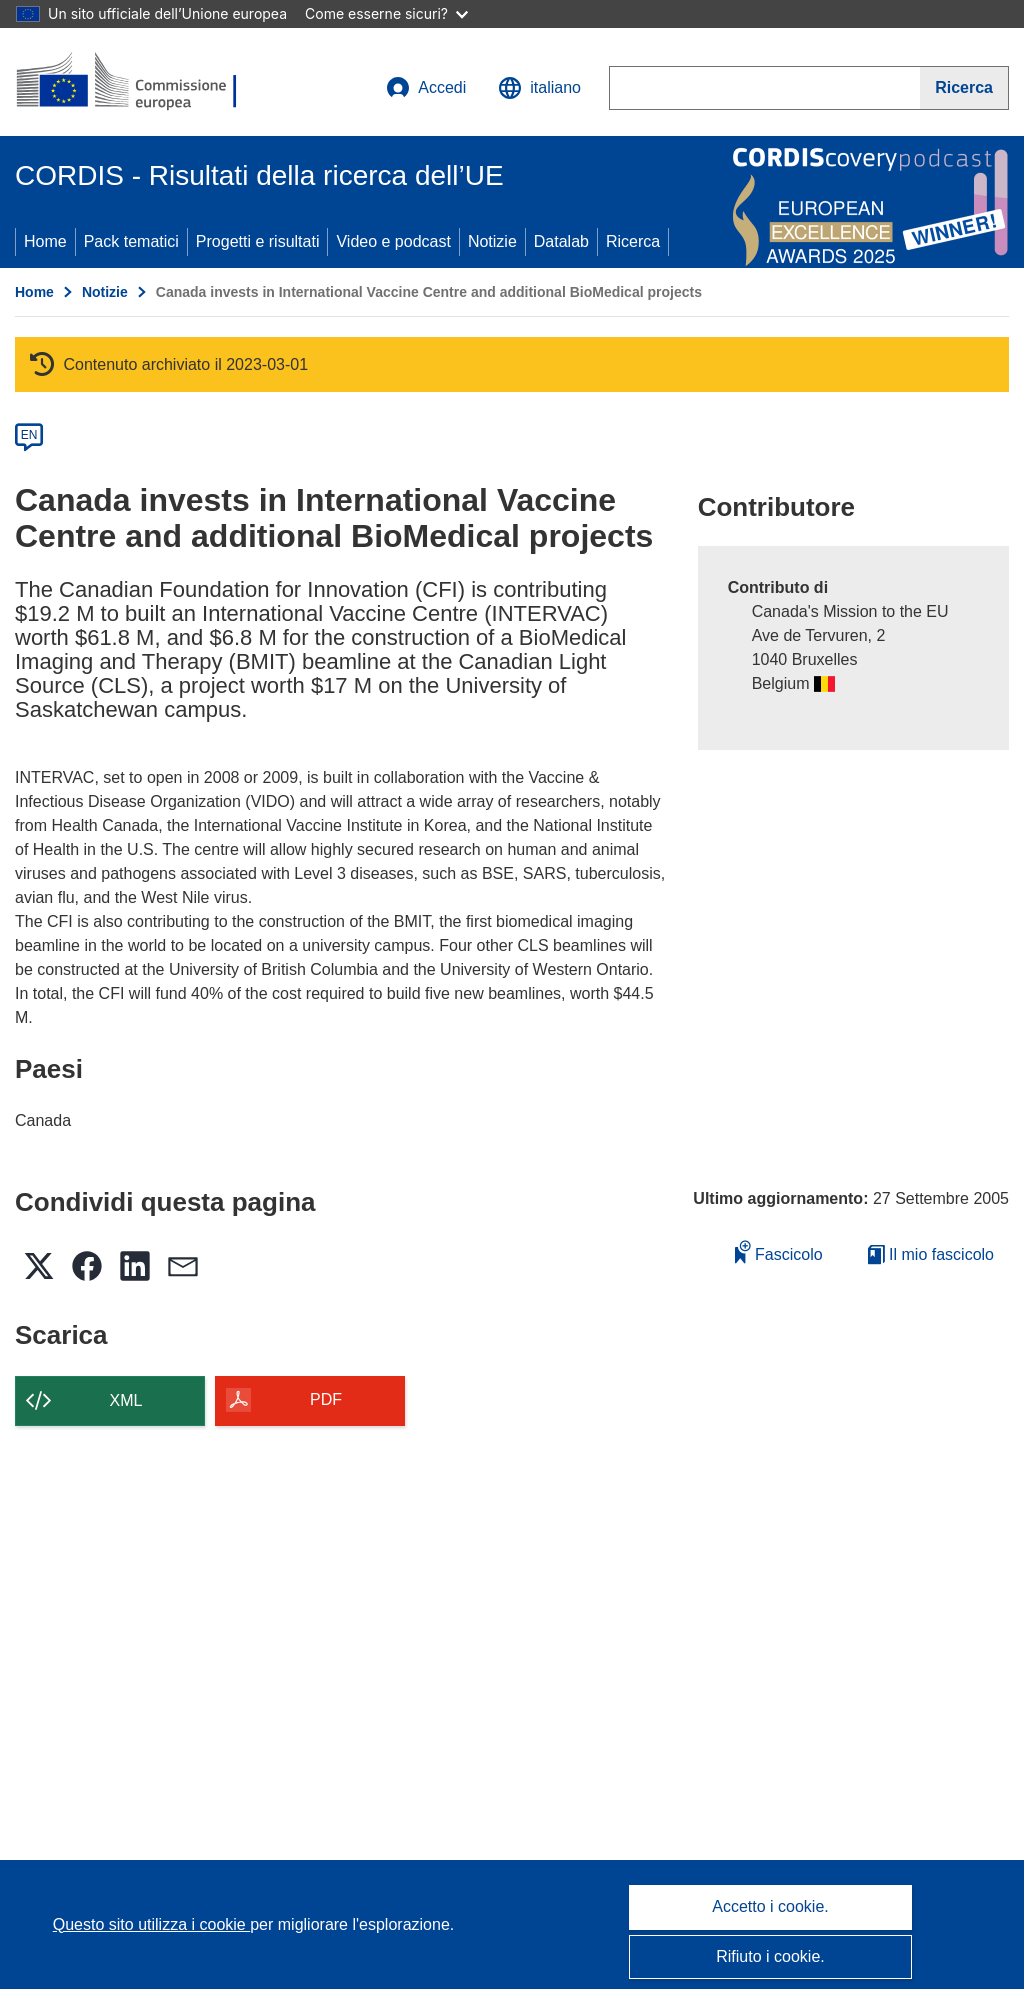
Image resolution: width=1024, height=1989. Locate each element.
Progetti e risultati (258, 241)
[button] (539, 88)
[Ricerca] (964, 88)
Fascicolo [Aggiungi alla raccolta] (779, 1251)
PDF (326, 1399)
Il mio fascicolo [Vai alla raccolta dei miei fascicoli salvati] (931, 1254)
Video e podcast (393, 241)
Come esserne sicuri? (386, 13)
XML (126, 1400)
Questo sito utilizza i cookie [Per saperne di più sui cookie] (151, 1924)
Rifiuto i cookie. (770, 1956)
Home (45, 241)
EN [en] (29, 435)
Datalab (561, 241)
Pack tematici (131, 241)
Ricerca (633, 241)
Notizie (492, 241)
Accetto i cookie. (770, 1906)
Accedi (426, 88)
